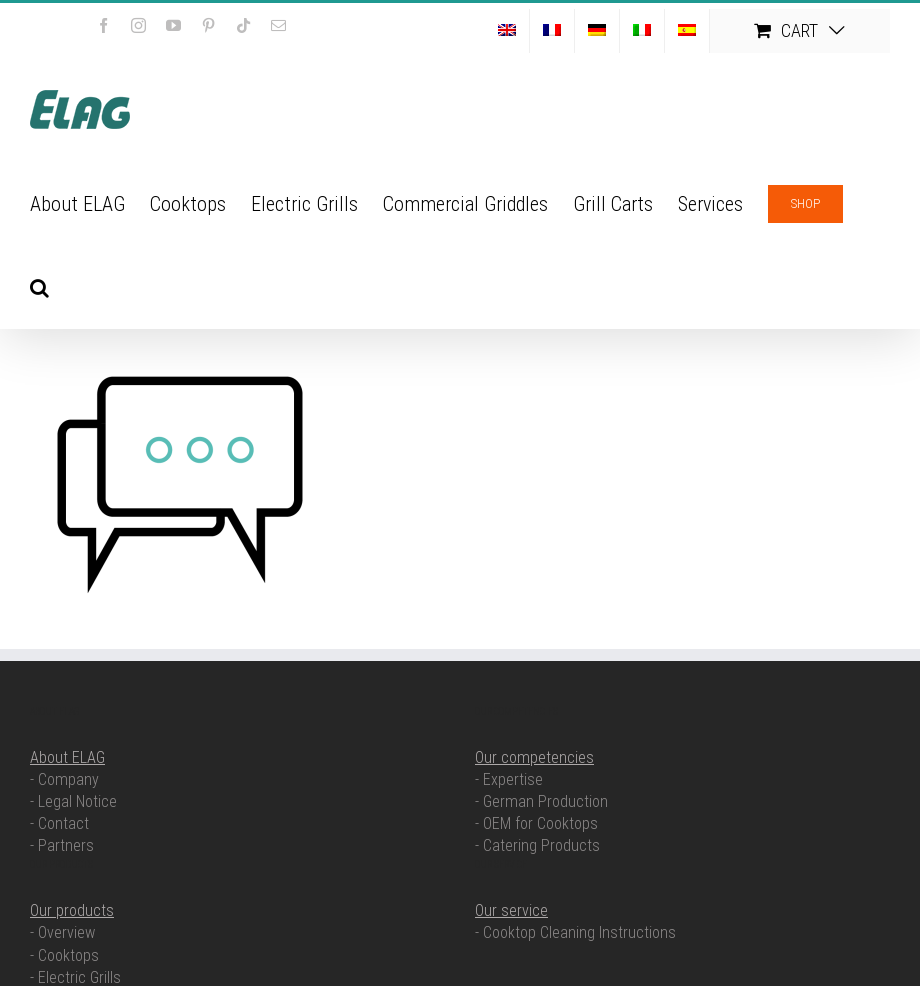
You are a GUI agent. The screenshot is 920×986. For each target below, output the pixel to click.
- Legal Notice (73, 801)
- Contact (59, 823)
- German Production (541, 801)
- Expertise (509, 779)
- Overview (62, 932)
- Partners (62, 845)
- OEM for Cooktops (536, 823)
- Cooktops (64, 955)
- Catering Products (537, 845)
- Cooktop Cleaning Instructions (575, 932)
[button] (39, 286)
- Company (64, 779)
